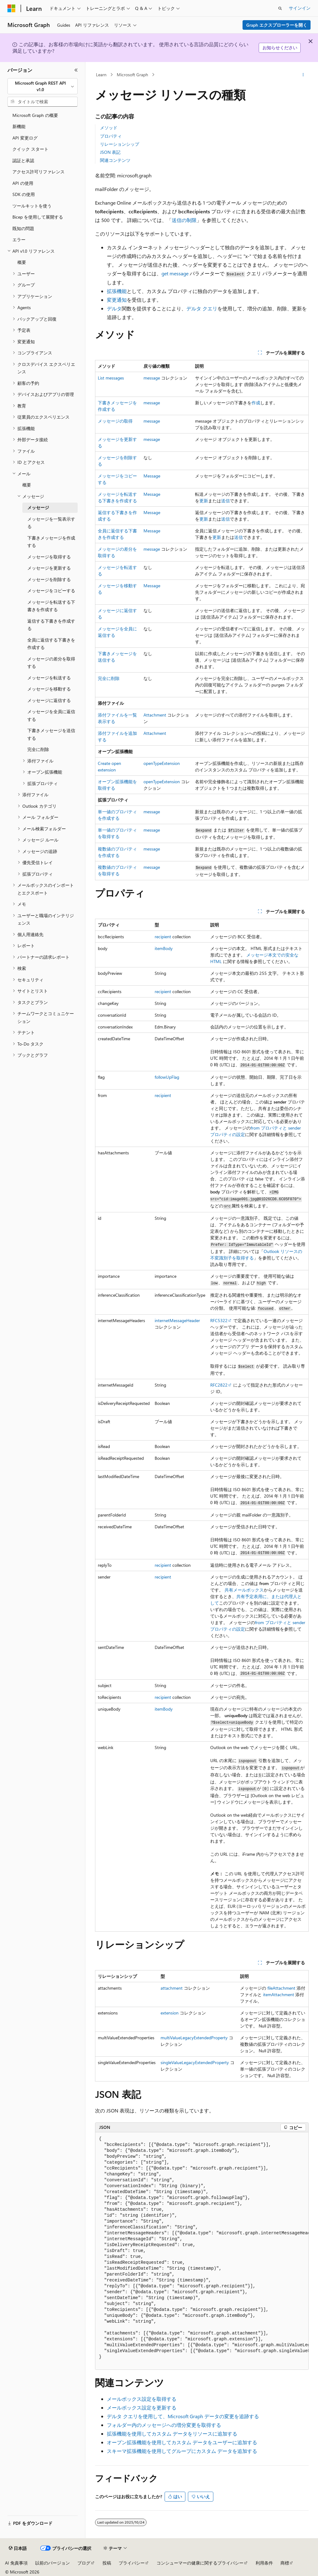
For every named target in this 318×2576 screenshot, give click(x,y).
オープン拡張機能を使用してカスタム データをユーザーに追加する (182, 2442)
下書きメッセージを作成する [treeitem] (51, 542)
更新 (203, 501)
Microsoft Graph (132, 75)
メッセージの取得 (115, 421)
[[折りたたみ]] (76, 70)
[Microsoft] (11, 8)
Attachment (154, 715)
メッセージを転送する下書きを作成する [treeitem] (51, 606)
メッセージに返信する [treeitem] (49, 700)
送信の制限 (184, 220)
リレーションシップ (119, 144)
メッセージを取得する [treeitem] (49, 557)
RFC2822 (219, 1385)
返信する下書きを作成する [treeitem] (51, 625)
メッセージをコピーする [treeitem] (51, 590)
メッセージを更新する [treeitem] (49, 568)
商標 (284, 2563)
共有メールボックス (244, 1590)
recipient (163, 936)
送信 (225, 501)
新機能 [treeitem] (18, 126)
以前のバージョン (52, 2563)
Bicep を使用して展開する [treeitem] (37, 217)
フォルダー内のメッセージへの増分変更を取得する (164, 2425)
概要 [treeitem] (21, 262)
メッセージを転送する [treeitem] (49, 678)
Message (151, 476)
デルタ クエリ (201, 308)
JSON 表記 (110, 152)
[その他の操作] (303, 75)
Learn (101, 75)
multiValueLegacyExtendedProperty (194, 2038)
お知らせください (279, 48)
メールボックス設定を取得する (141, 2399)
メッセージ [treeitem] (38, 507)
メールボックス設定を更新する (141, 2407)
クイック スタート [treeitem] (30, 149)
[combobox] (42, 86)
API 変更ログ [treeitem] (25, 138)
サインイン (300, 8)
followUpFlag (167, 1077)
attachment (172, 1988)
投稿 (106, 2563)
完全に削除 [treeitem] (38, 749)
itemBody (164, 948)
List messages (111, 378)
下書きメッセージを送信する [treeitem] (51, 734)
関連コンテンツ (115, 160)
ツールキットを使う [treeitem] (32, 206)
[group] (202, 2250)
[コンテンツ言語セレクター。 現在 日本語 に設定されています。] (17, 2548)
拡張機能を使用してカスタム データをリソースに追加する (172, 2433)
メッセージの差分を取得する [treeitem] (51, 662)
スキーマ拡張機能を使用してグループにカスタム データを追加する (182, 2451)
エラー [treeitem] (18, 239)
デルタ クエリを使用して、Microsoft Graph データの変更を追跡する (183, 2416)
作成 (256, 403)
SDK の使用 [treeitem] (23, 194)
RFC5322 (219, 1320)
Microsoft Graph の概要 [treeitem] (35, 115)
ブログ (83, 2563)
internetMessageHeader (177, 1320)
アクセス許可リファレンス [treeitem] (38, 172)
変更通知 (117, 299)
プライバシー (132, 2563)
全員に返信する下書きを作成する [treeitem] (51, 644)
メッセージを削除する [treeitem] (49, 579)
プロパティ (111, 136)
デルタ (114, 308)
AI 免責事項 (16, 2563)
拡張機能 (117, 291)
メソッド (108, 128)
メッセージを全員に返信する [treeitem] (51, 715)
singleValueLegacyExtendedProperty (195, 2062)
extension (170, 2013)
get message (175, 273)
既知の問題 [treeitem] (23, 228)
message (151, 378)
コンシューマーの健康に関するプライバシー (200, 2563)
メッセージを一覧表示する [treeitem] (51, 523)
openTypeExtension (161, 763)
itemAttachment (278, 1994)
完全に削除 (109, 678)
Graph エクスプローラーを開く (276, 25)
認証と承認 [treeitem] (23, 160)
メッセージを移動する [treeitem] (49, 689)
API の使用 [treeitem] (22, 183)
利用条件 (264, 2563)
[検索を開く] (280, 8)
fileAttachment (281, 1988)
